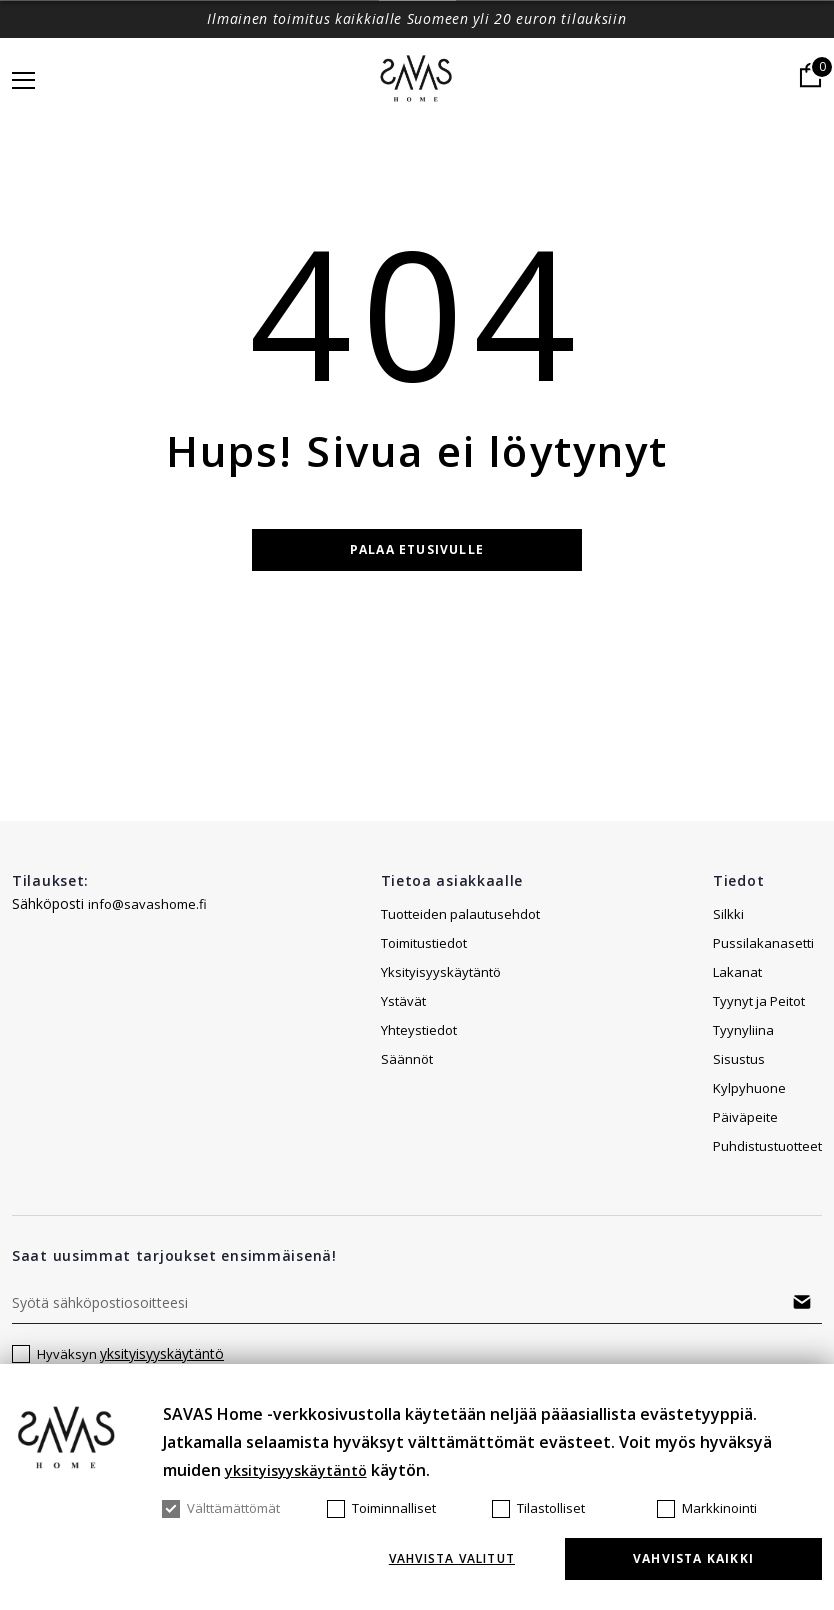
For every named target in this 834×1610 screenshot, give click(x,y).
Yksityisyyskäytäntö (441, 972)
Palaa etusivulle (417, 549)
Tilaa (802, 1302)
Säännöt (407, 1059)
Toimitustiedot (424, 943)
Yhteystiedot (419, 1030)
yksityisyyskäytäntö (162, 1353)
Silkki (728, 914)
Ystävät (403, 1001)
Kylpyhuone (749, 1088)
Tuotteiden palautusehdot (460, 914)
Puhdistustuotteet (767, 1146)
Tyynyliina (743, 1030)
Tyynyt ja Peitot (759, 1001)
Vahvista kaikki (693, 1558)
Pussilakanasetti (763, 943)
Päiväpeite (745, 1117)
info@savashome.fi (147, 904)
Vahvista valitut (452, 1559)
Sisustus (739, 1059)
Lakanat (737, 972)
